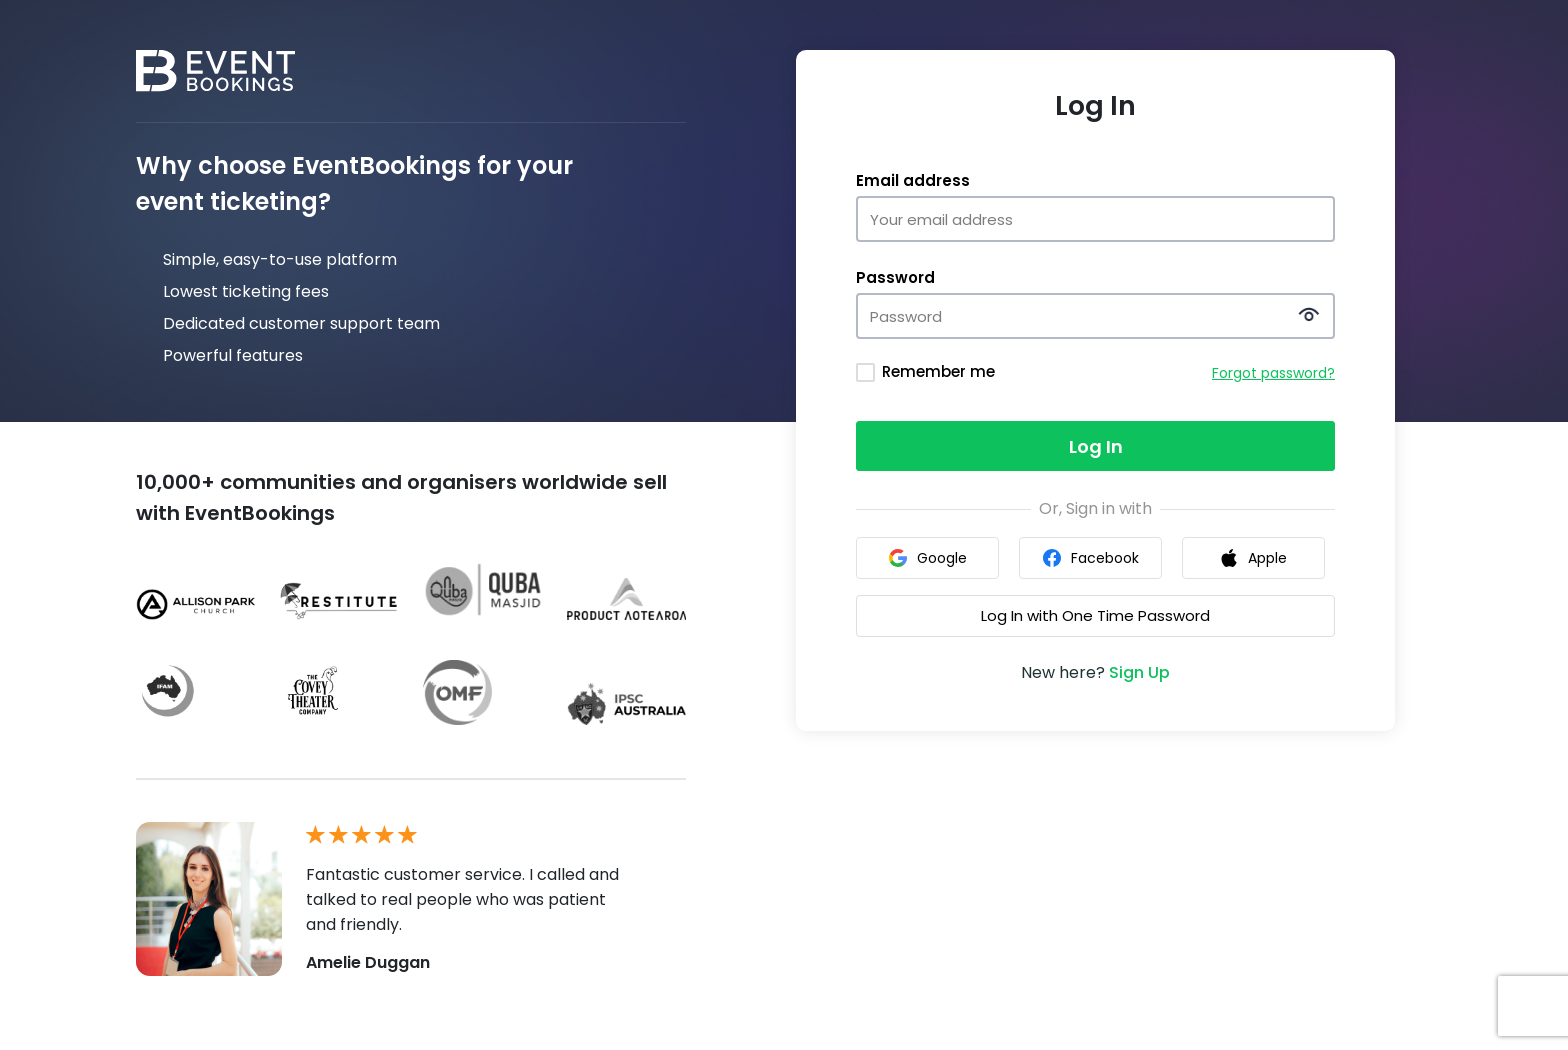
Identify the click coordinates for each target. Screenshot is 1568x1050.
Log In (1096, 446)
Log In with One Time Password (1095, 615)
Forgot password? (1273, 373)
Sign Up (1139, 672)
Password (895, 278)
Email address (913, 181)
